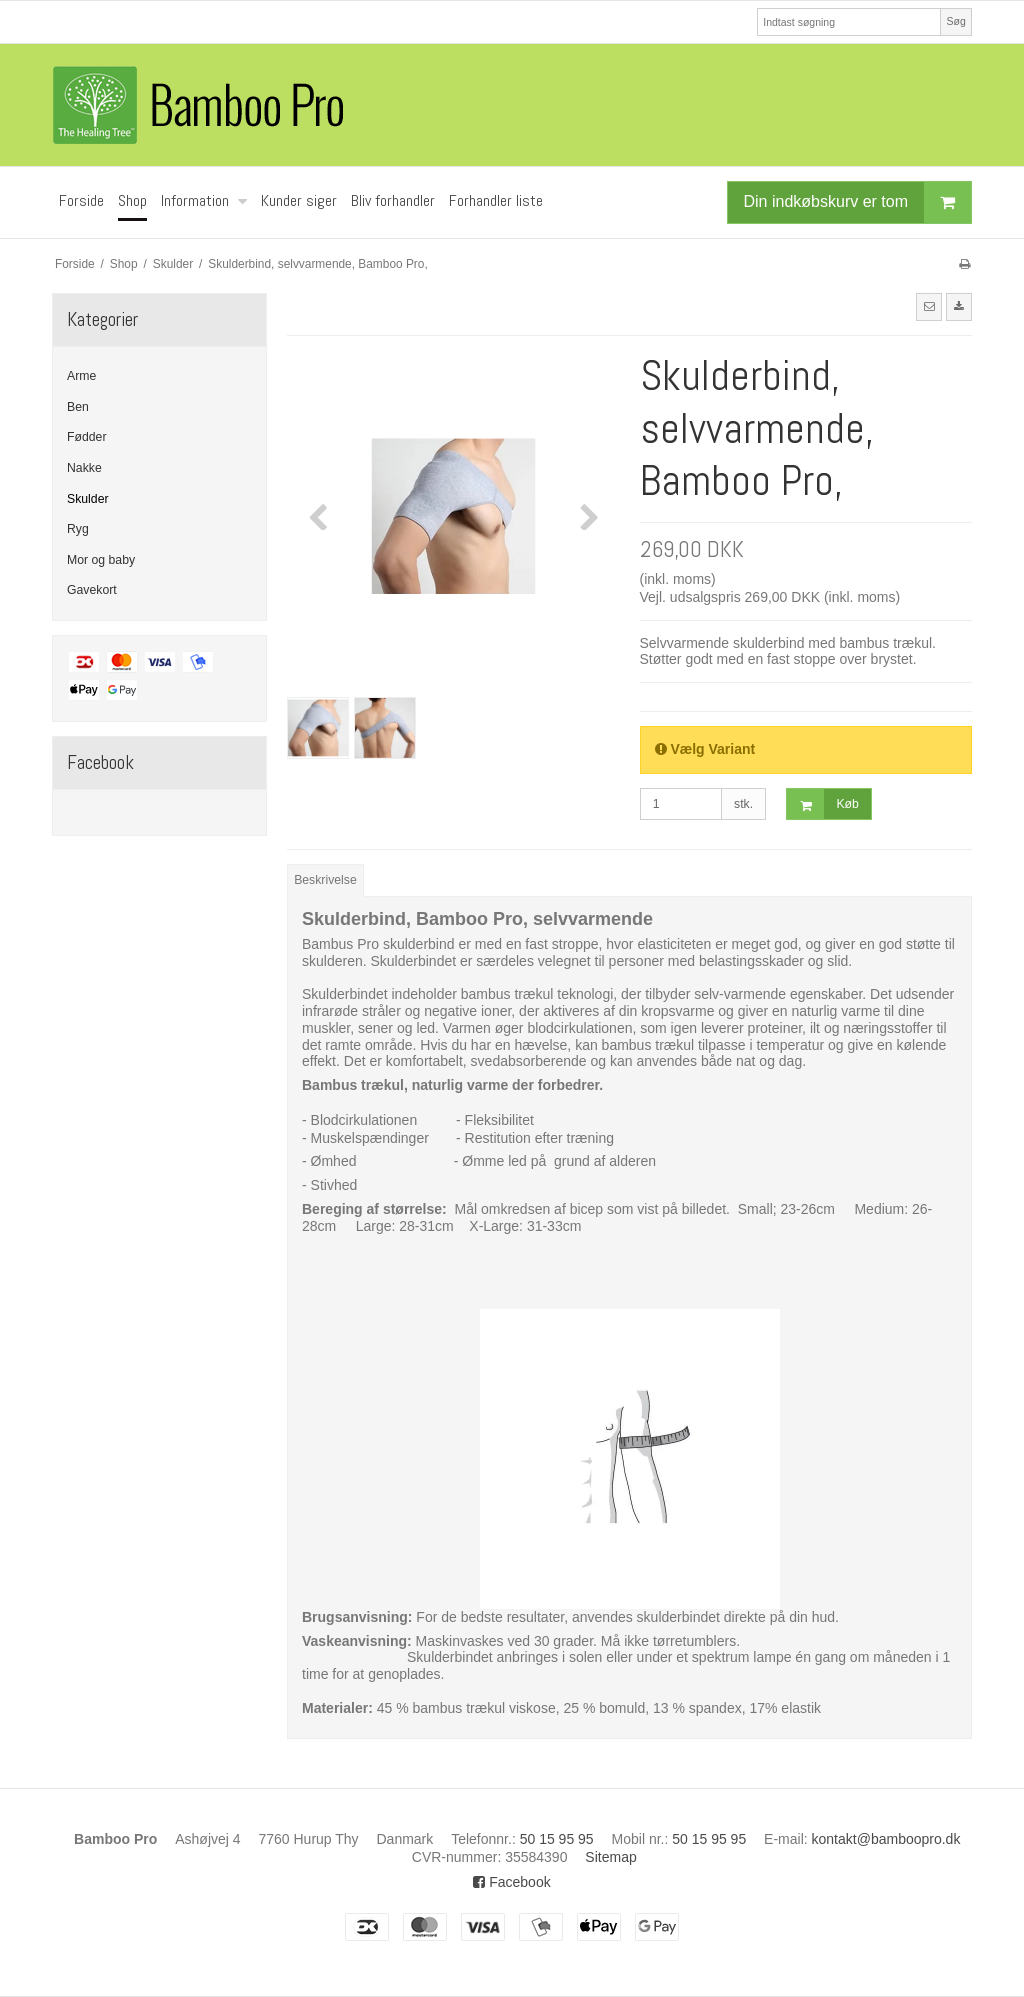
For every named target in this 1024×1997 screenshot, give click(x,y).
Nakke (84, 468)
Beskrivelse (325, 880)
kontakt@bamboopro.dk (886, 1839)
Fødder (86, 437)
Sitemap (610, 1857)
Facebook (511, 1882)
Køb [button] (822, 804)
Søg (955, 21)
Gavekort (92, 590)
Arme (81, 376)
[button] (929, 307)
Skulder (88, 499)
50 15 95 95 (557, 1839)
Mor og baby (101, 560)
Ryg (78, 529)
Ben (78, 407)
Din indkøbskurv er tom (858, 202)
